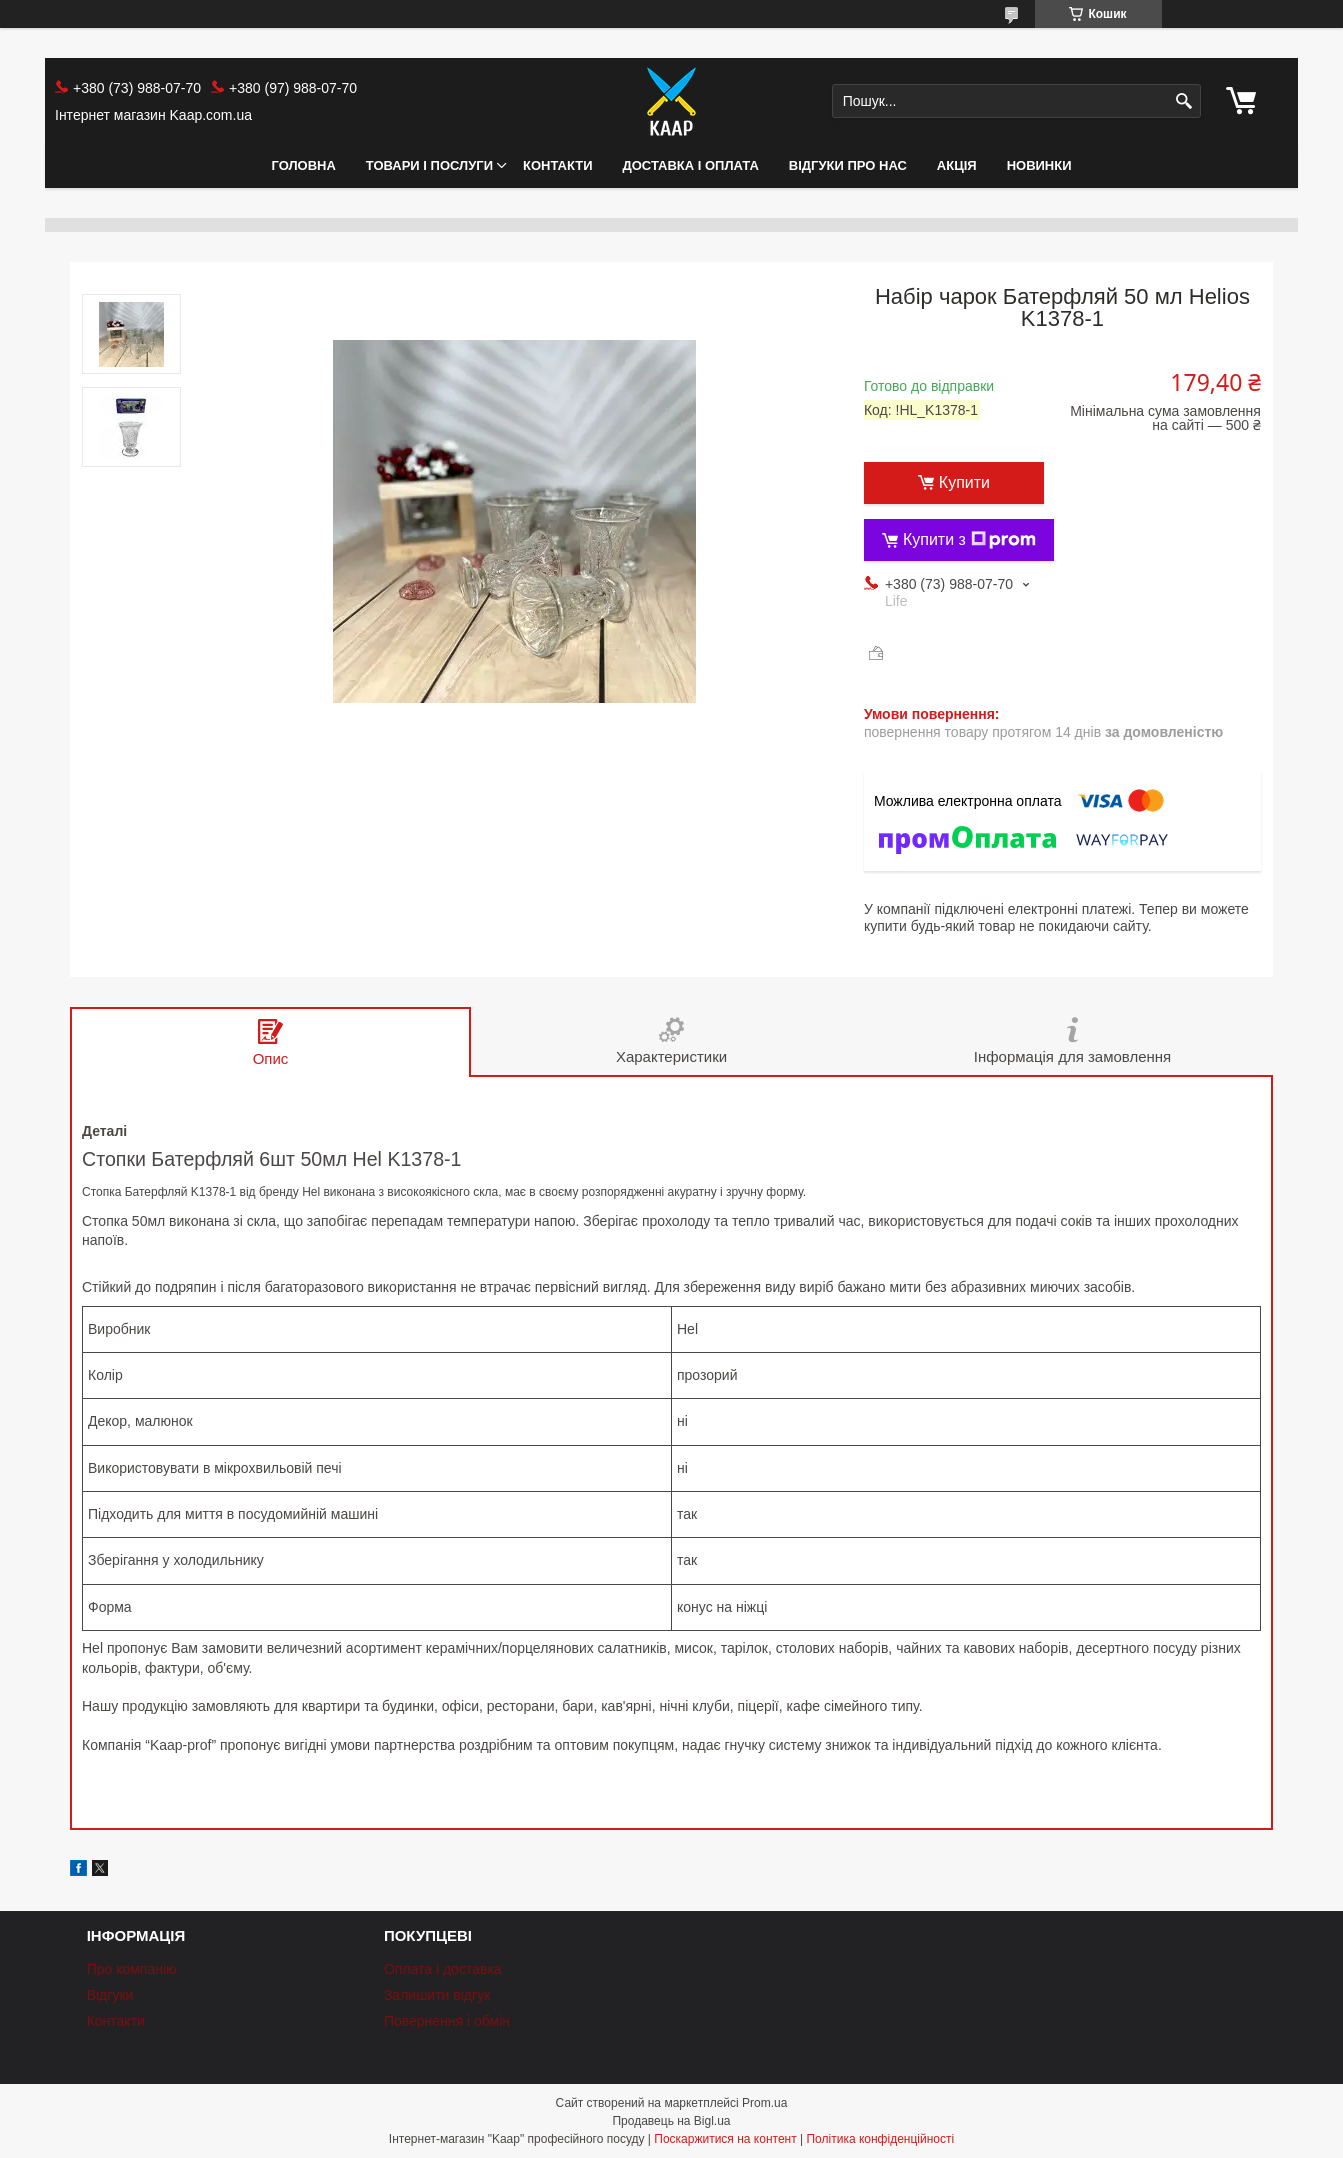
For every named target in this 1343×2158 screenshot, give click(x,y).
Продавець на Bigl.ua (671, 2121)
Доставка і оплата (691, 165)
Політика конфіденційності (880, 2139)
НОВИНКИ (1039, 165)
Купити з (969, 540)
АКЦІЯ (957, 165)
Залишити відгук (437, 1995)
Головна (303, 165)
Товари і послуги (429, 165)
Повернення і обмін (447, 2021)
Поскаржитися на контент (725, 2139)
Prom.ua (764, 2103)
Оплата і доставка (443, 1969)
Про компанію (132, 1969)
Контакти (558, 165)
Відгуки (110, 1995)
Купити (964, 482)
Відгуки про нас (848, 165)
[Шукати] (1183, 101)
